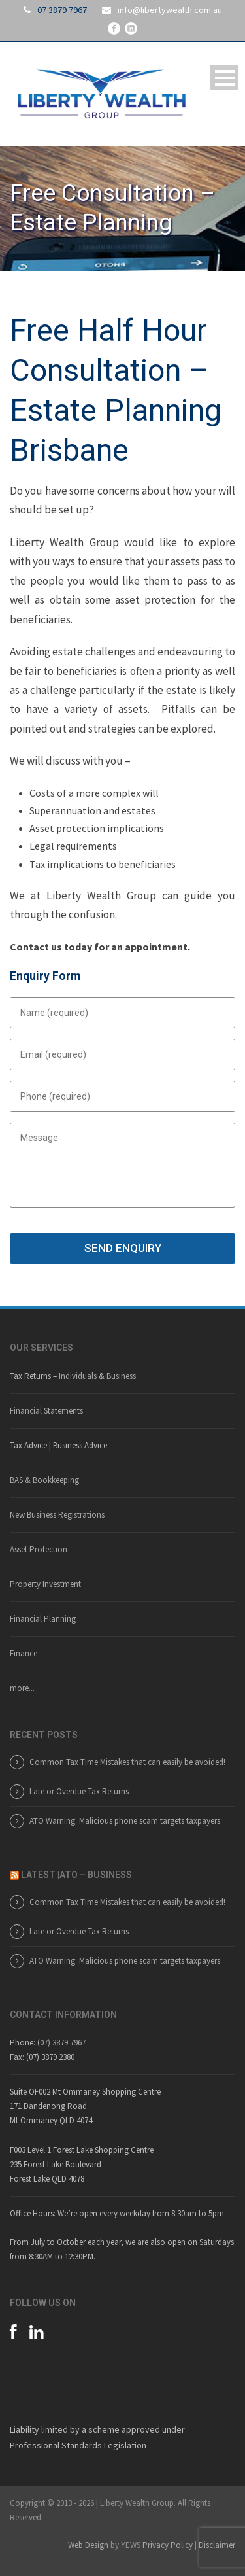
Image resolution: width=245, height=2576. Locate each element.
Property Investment (45, 1584)
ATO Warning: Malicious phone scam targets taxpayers (124, 1820)
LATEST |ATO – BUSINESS (76, 1875)
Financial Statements (46, 1410)
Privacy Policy (167, 2544)
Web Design (88, 2544)
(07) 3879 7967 (61, 2042)
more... (22, 1688)
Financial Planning (43, 1618)
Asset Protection (38, 1549)
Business (121, 1376)
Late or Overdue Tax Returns (79, 1791)
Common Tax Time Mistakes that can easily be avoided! (127, 1761)
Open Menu (224, 77)
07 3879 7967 (62, 10)
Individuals (78, 1376)
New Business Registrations (57, 1514)
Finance (23, 1653)
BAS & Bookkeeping (44, 1480)
